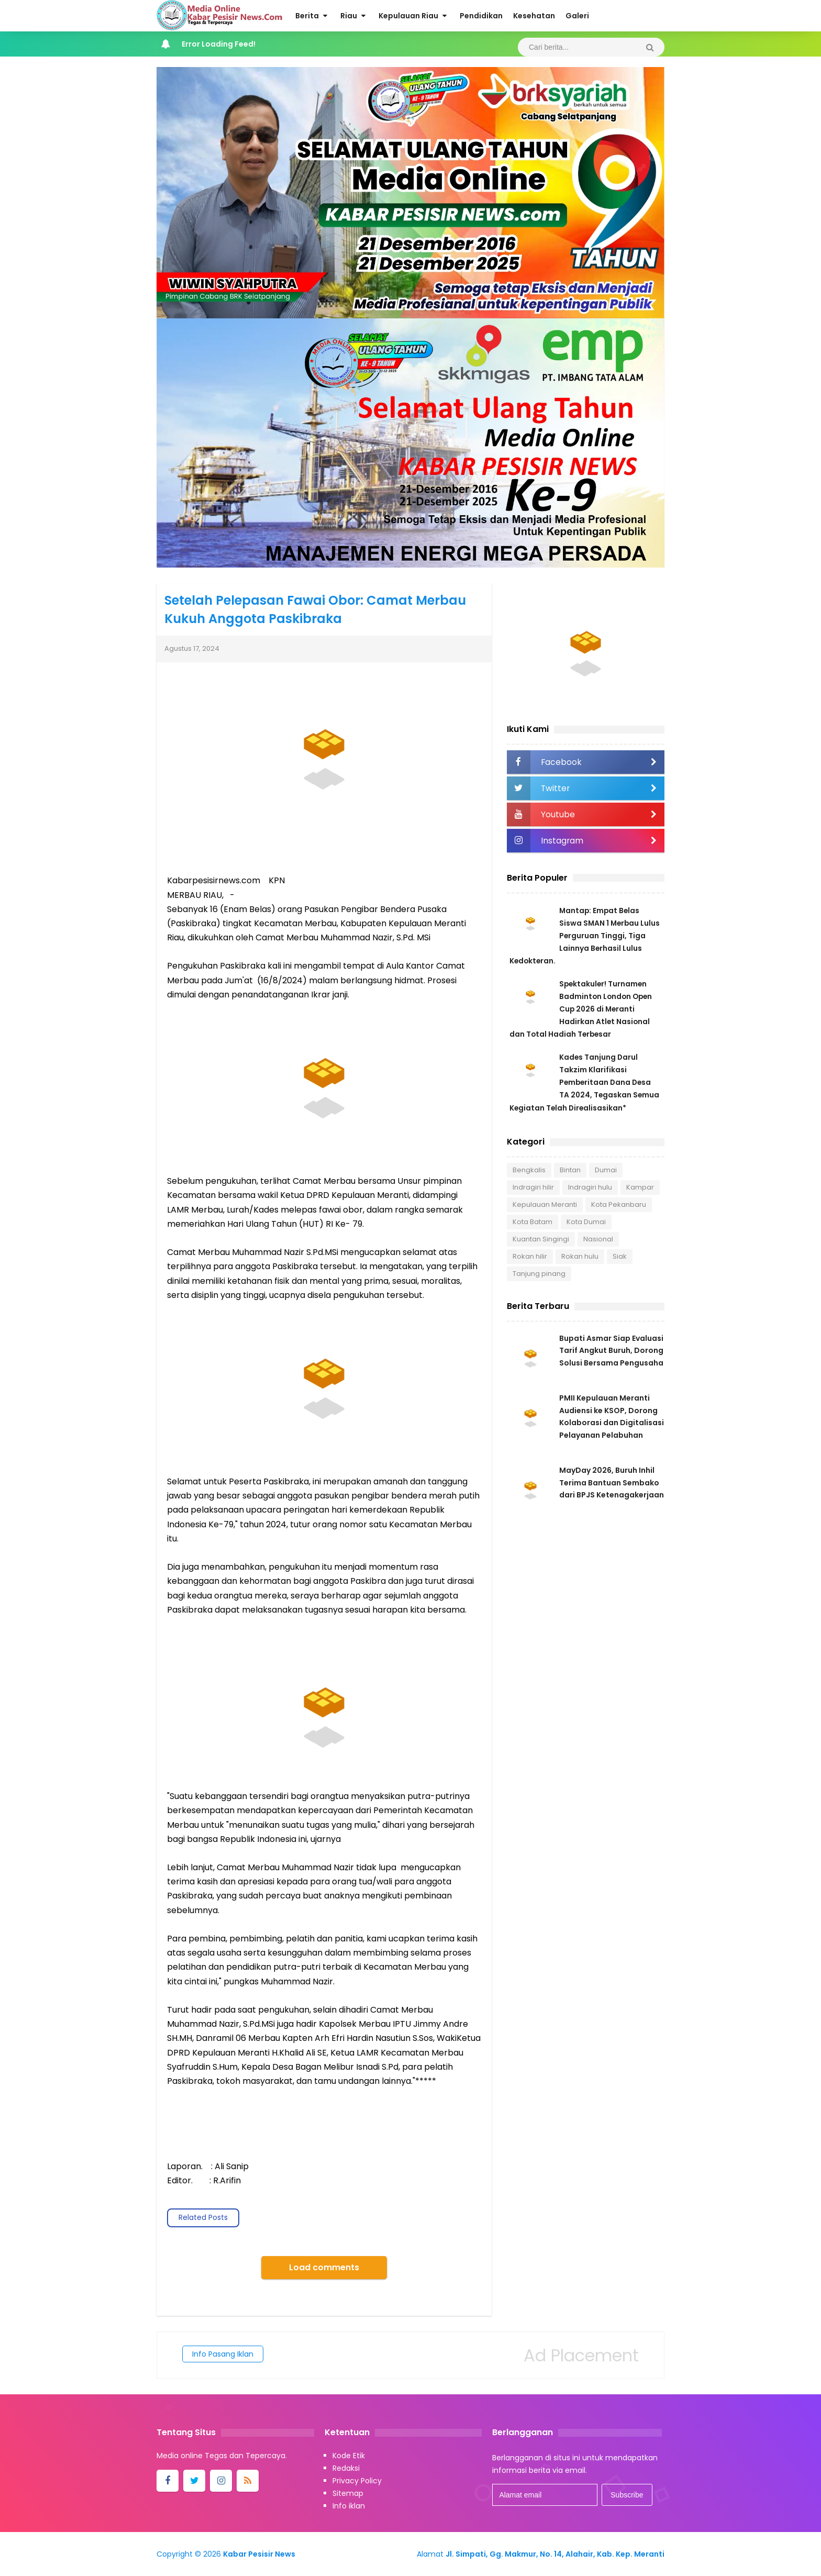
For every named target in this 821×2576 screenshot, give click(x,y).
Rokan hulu (579, 1256)
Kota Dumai (586, 1221)
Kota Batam (532, 1221)
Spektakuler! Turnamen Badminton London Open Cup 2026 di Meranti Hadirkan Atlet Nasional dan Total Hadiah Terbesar (582, 1009)
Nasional (598, 1238)
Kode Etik (348, 2455)
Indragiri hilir (533, 1187)
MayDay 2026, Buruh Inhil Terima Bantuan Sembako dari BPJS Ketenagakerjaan (611, 1485)
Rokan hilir (530, 1256)
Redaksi (346, 2468)
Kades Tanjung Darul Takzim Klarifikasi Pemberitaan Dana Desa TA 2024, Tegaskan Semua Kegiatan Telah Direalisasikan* (585, 1082)
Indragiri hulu (590, 1187)
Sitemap (347, 2493)
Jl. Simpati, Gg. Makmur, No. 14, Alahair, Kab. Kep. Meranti (555, 2554)
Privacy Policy (357, 2480)
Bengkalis (529, 1169)
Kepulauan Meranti (545, 1204)
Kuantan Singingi (541, 1238)
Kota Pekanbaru (618, 1204)
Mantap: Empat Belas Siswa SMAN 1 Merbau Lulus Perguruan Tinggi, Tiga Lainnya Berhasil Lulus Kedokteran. (585, 935)
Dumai (606, 1169)
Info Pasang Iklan (222, 2354)
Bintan (570, 1169)
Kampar (640, 1187)
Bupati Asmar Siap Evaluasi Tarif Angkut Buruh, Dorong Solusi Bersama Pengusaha (611, 1351)
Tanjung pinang (539, 1273)
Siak (620, 1256)
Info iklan (348, 2506)
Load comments (324, 2267)
